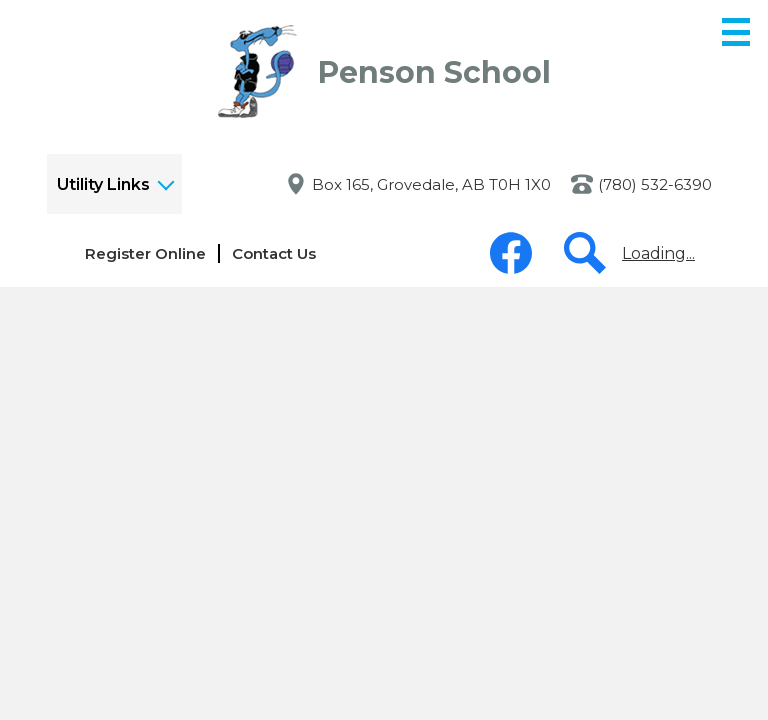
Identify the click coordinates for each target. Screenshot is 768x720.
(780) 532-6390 (655, 184)
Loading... (658, 253)
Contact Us (274, 253)
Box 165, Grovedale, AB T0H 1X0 (431, 184)
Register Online (145, 253)
